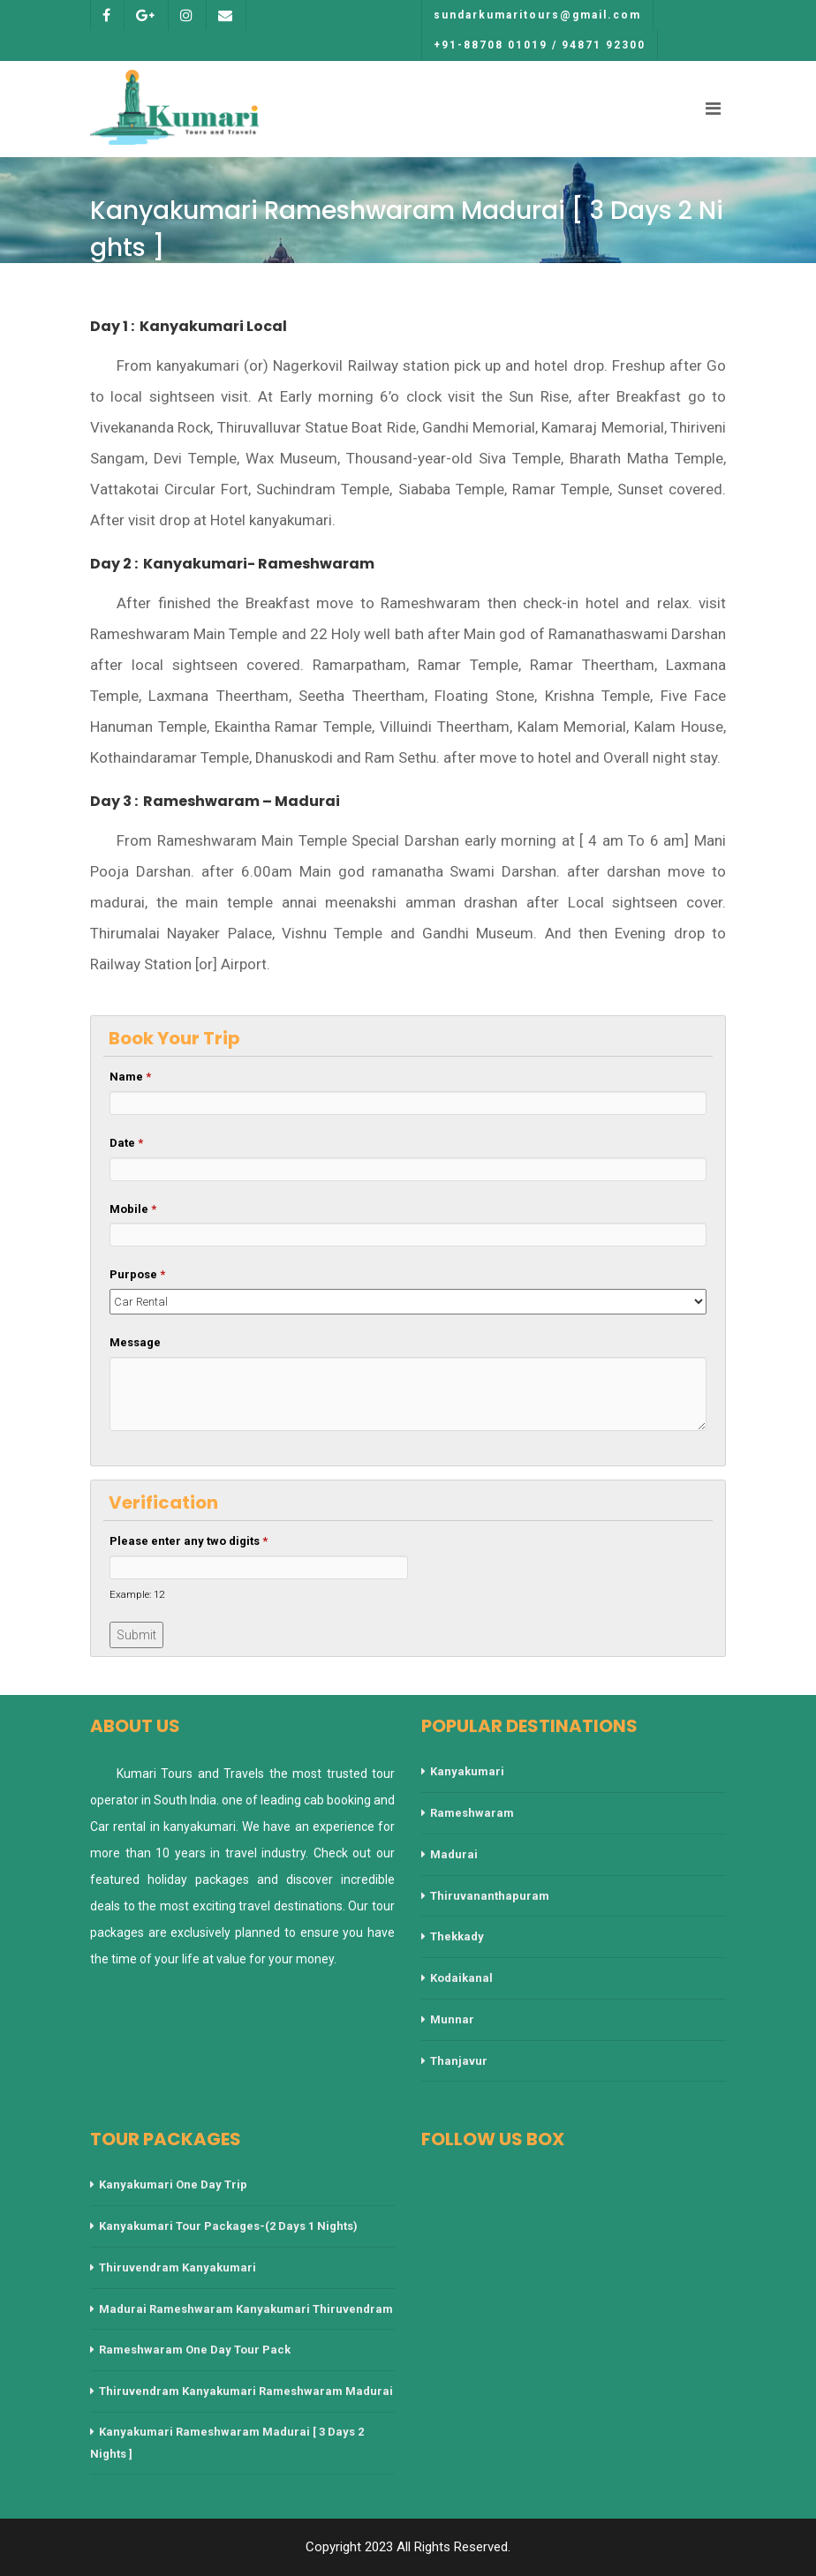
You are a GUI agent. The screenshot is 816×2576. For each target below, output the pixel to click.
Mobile (133, 1209)
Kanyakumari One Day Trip (173, 2184)
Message (135, 1342)
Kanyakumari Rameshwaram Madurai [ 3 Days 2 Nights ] (227, 2442)
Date (126, 1142)
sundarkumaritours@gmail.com (537, 15)
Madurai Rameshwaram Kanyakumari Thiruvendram (246, 2309)
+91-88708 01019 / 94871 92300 (540, 45)
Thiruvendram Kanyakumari (177, 2267)
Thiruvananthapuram (489, 1895)
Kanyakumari (467, 1771)
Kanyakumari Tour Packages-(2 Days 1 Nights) (228, 2226)
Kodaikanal (461, 1978)
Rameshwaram (472, 1812)
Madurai (454, 1854)
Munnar (452, 2019)
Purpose (137, 1274)
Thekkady (457, 1936)
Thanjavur (458, 2061)
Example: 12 (137, 1594)
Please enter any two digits (189, 1541)
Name (130, 1076)
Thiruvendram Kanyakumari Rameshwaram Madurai (246, 2391)
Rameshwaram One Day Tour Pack (195, 2349)
